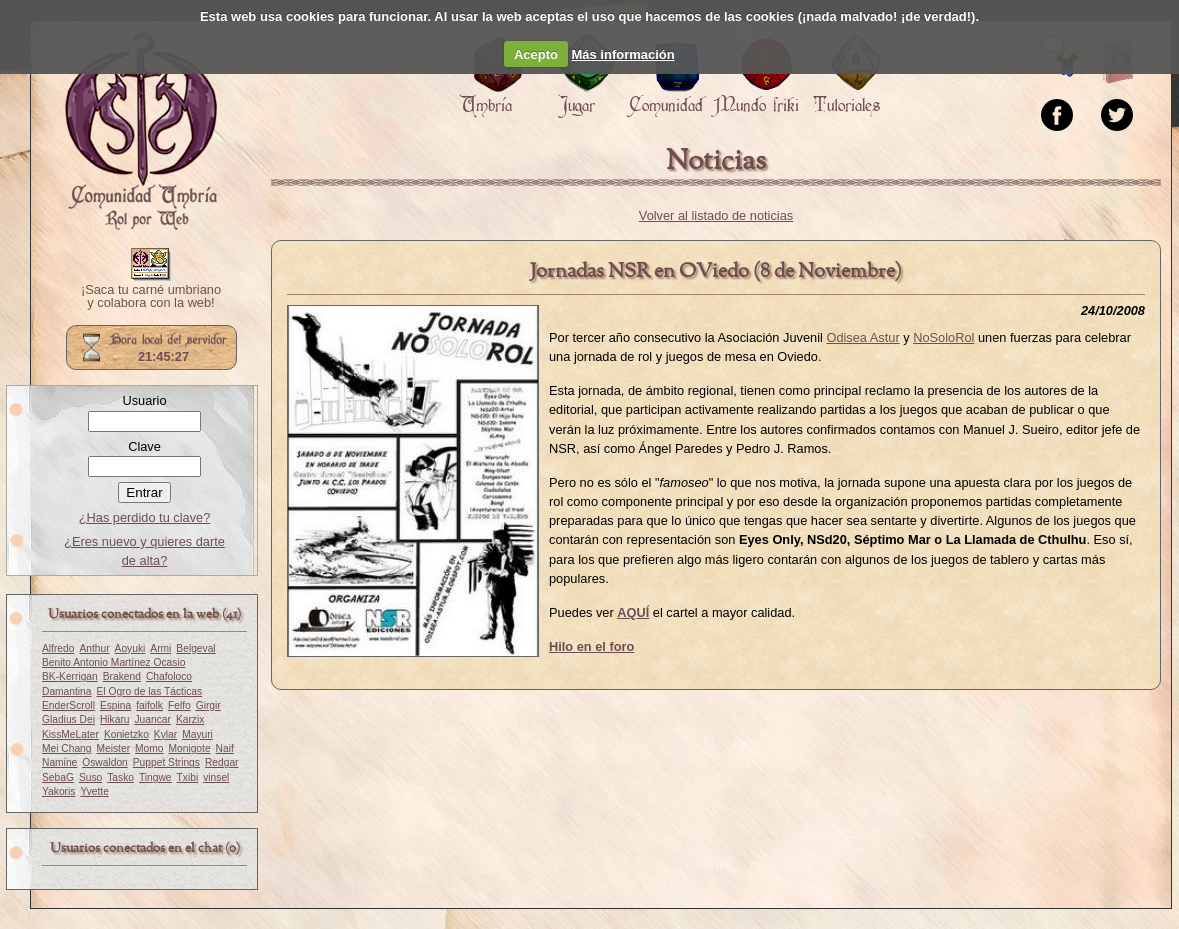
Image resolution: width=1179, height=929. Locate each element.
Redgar (222, 762)
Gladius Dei (68, 719)
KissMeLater (70, 734)
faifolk (149, 705)
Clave (144, 446)
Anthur (94, 648)
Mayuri (197, 734)
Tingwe (155, 777)
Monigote (190, 748)
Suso (90, 777)
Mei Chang (67, 748)
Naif (225, 748)
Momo (149, 748)
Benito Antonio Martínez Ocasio (113, 662)
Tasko (120, 777)
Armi (160, 648)
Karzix (190, 719)
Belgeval (195, 648)
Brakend (122, 676)
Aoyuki (130, 648)
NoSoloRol (943, 337)
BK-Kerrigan (70, 676)
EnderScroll (68, 705)
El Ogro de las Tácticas (150, 691)
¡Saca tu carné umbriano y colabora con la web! (151, 297)
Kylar (165, 734)
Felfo (179, 705)
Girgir (208, 705)
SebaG (58, 777)
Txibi (188, 777)
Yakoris (58, 791)
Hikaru (115, 719)
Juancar (152, 719)
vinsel (216, 777)
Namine (59, 762)
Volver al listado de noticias (716, 215)
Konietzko (126, 734)
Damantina (67, 691)
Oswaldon (105, 762)
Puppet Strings (166, 762)
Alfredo (58, 648)
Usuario (144, 400)
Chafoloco (169, 676)
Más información (622, 54)
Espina (115, 705)
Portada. (141, 131)
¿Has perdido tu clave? (145, 517)
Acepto (536, 54)
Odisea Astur (862, 337)
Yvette (94, 791)
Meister (114, 748)
